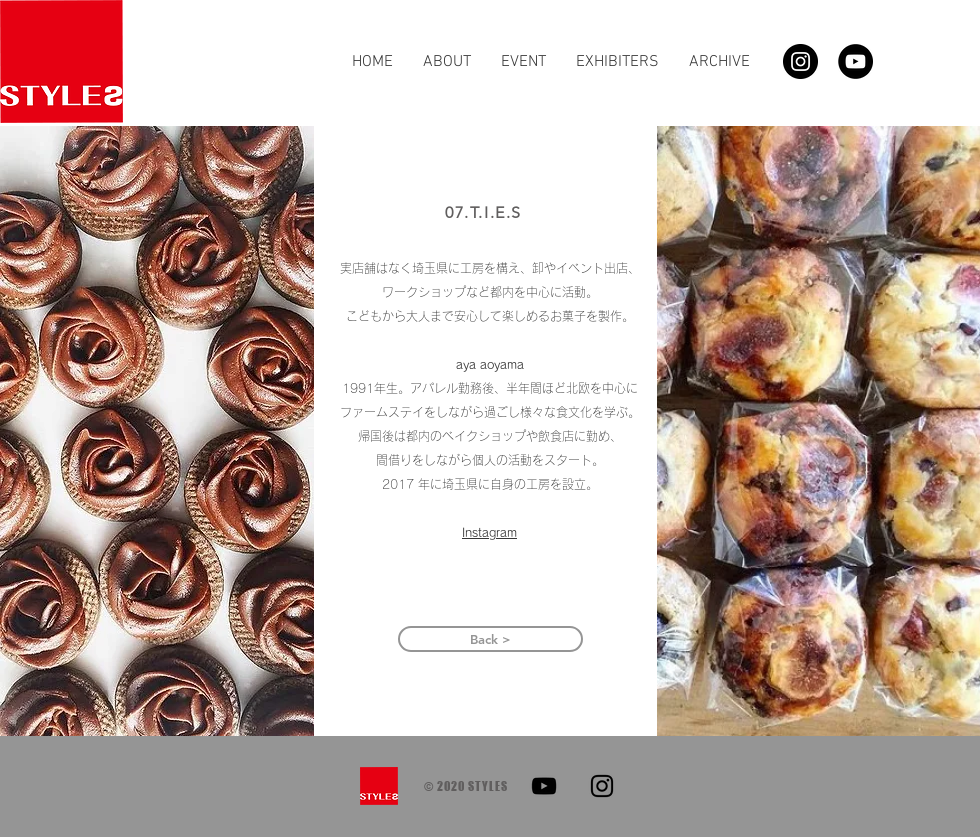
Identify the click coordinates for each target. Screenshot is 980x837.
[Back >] (490, 639)
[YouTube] (855, 61)
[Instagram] (800, 61)
